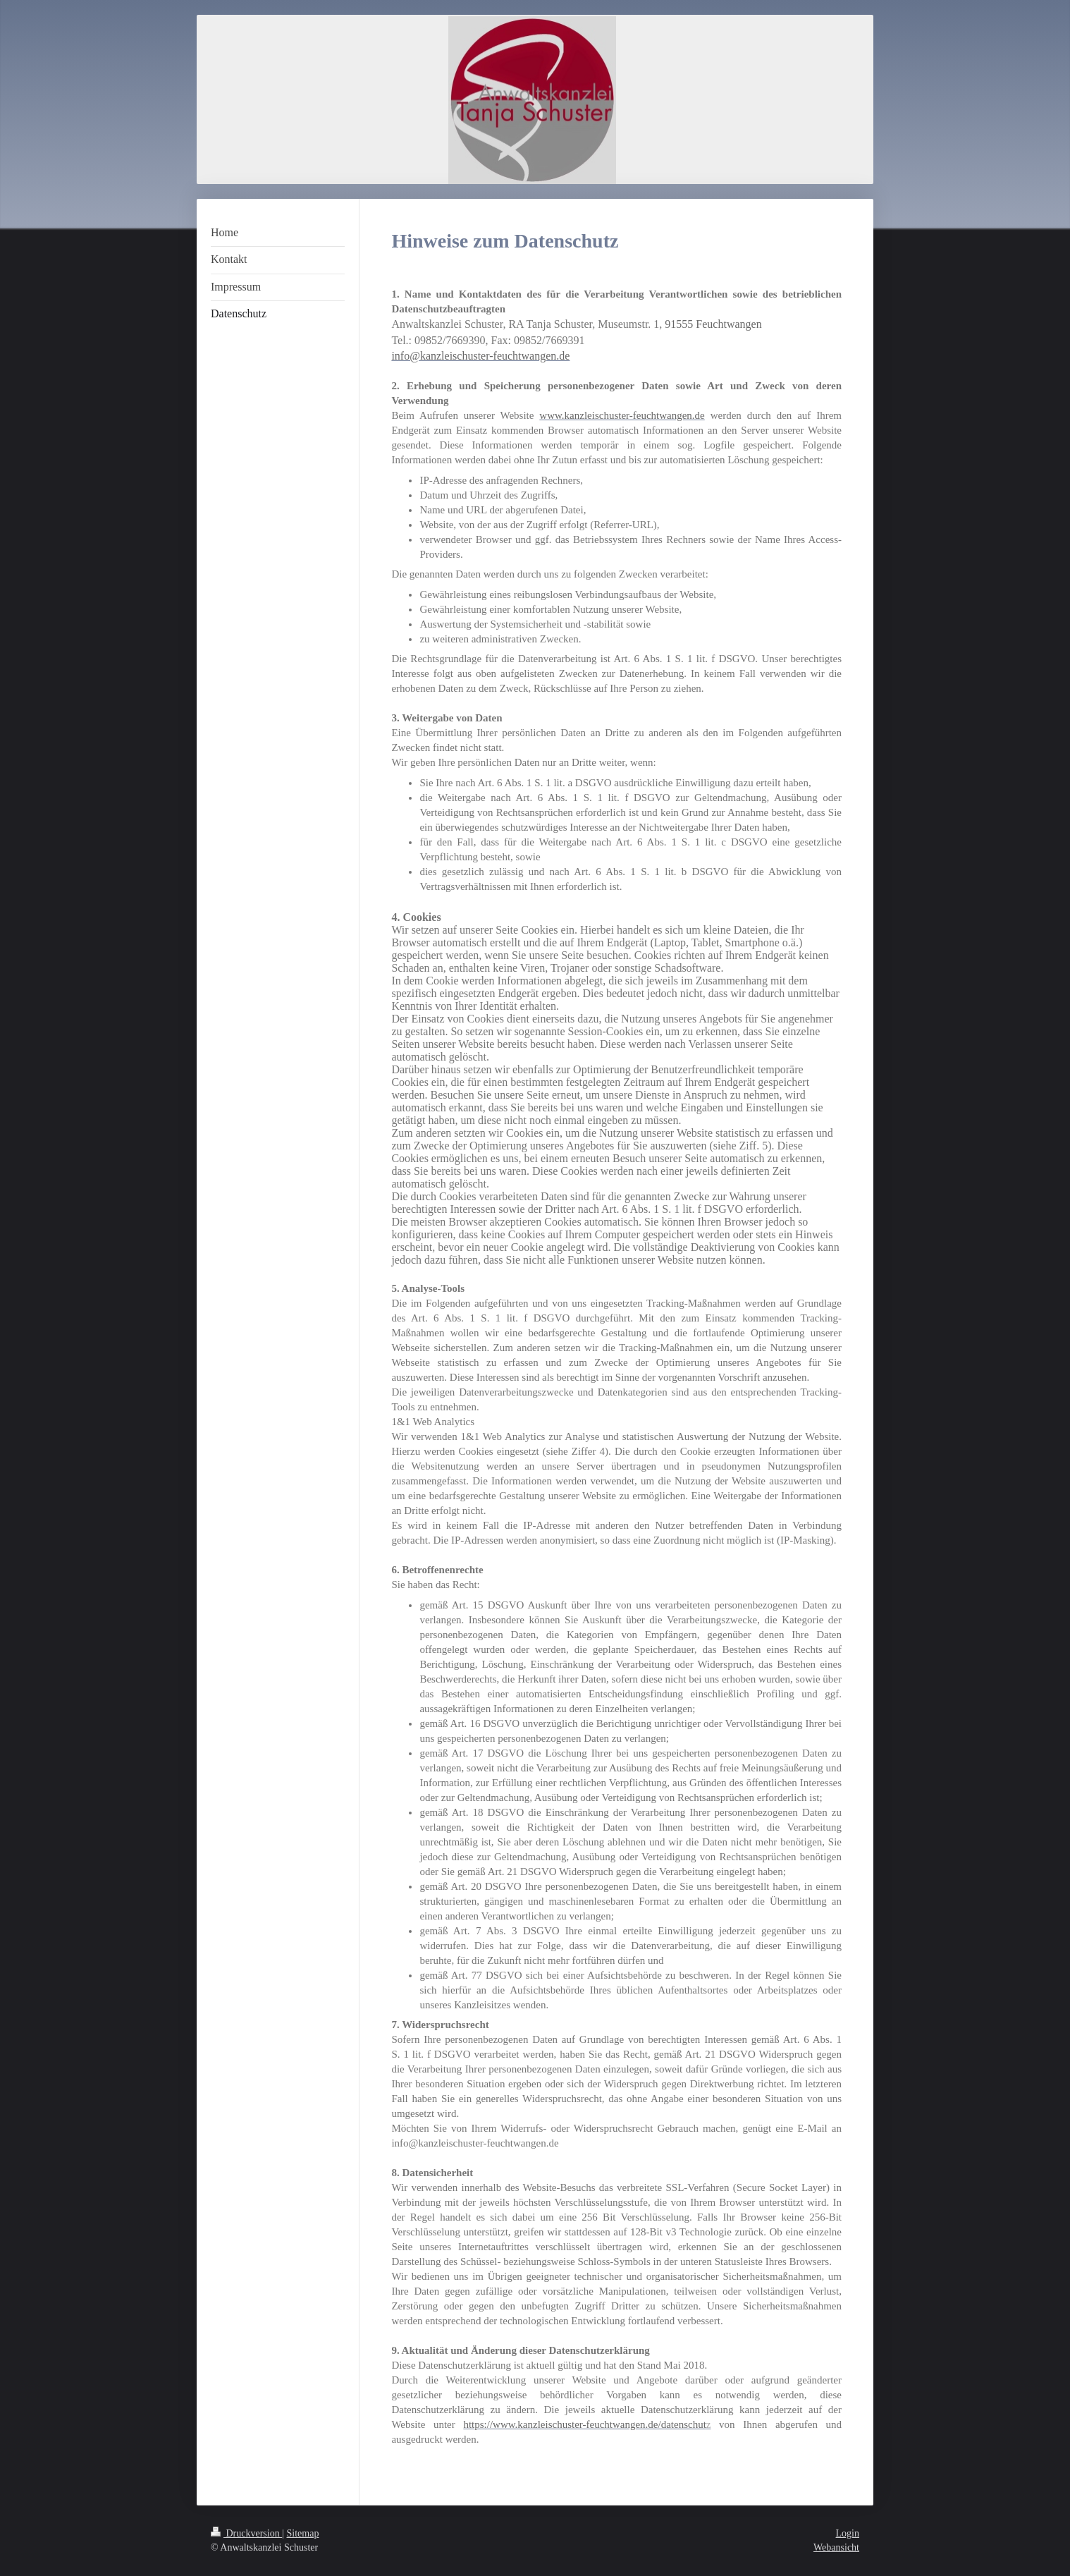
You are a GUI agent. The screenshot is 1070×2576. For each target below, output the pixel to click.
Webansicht (836, 2547)
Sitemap (303, 2533)
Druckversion (246, 2533)
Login (847, 2533)
